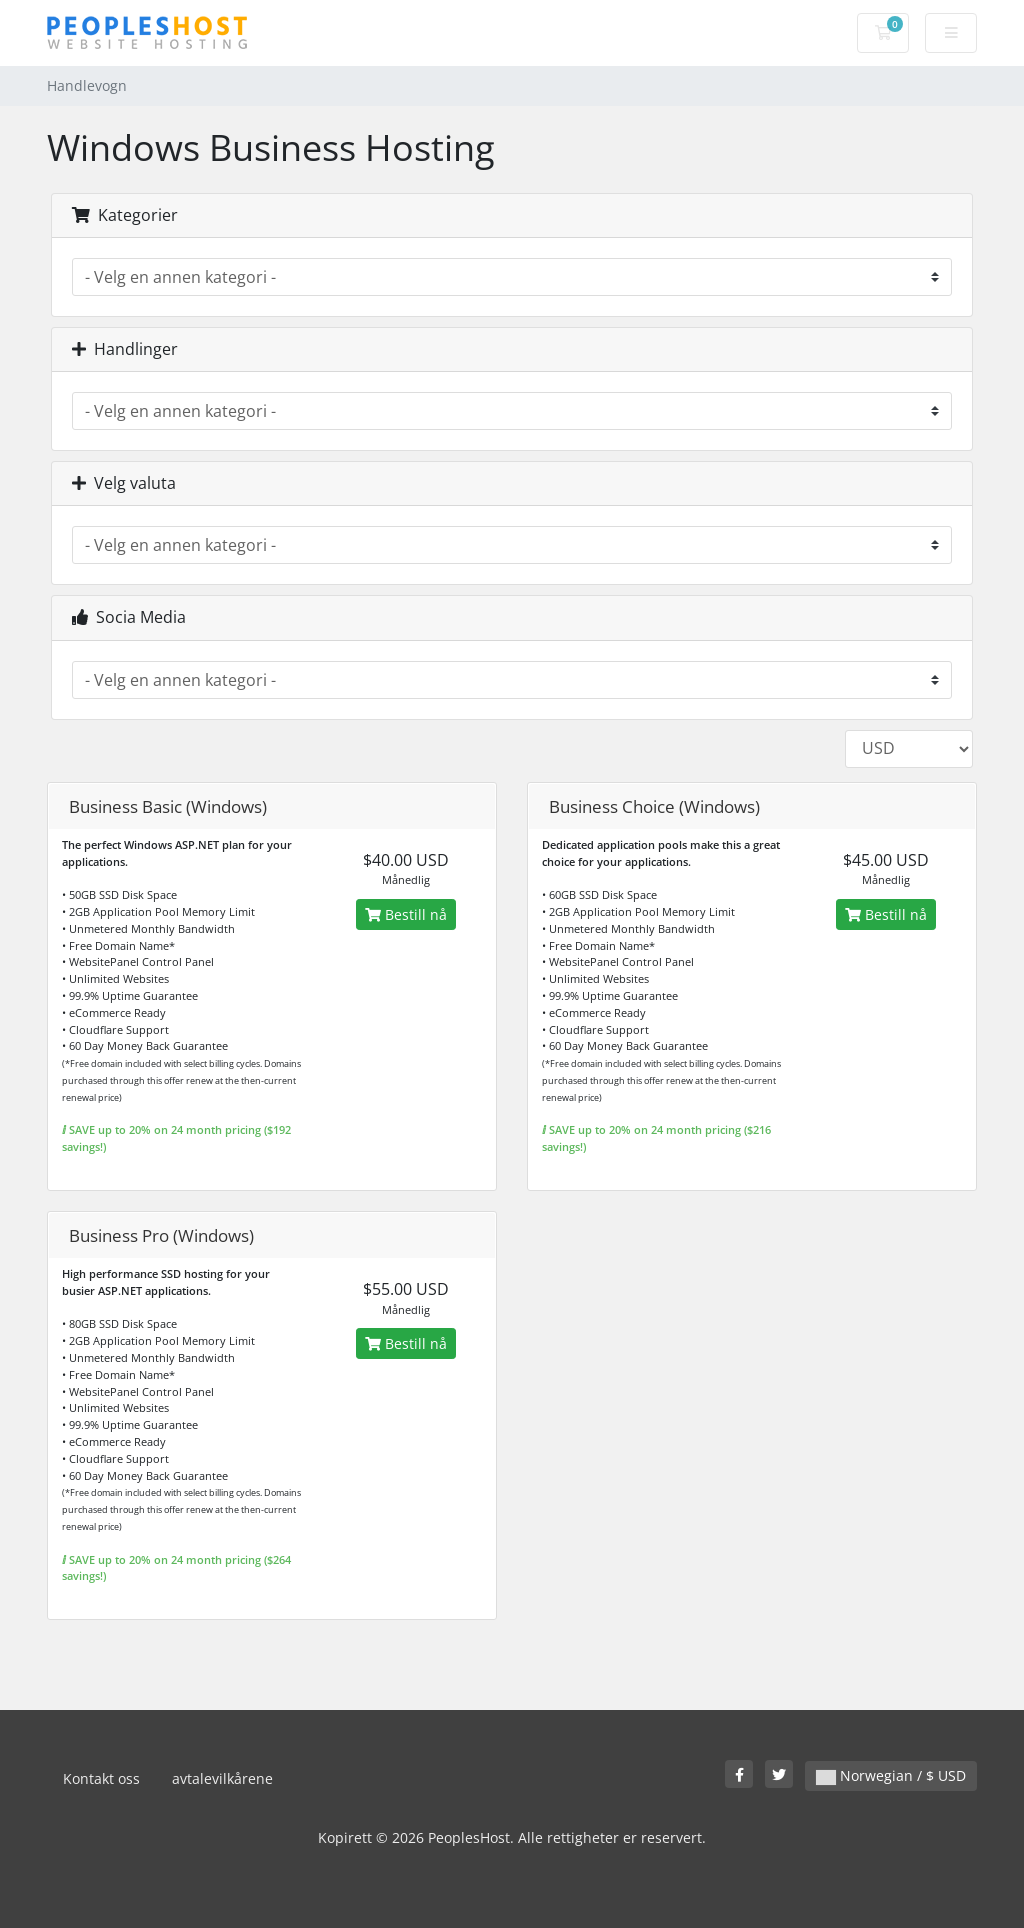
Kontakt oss (101, 1778)
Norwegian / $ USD (891, 1775)
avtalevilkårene (222, 1778)
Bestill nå (406, 914)
